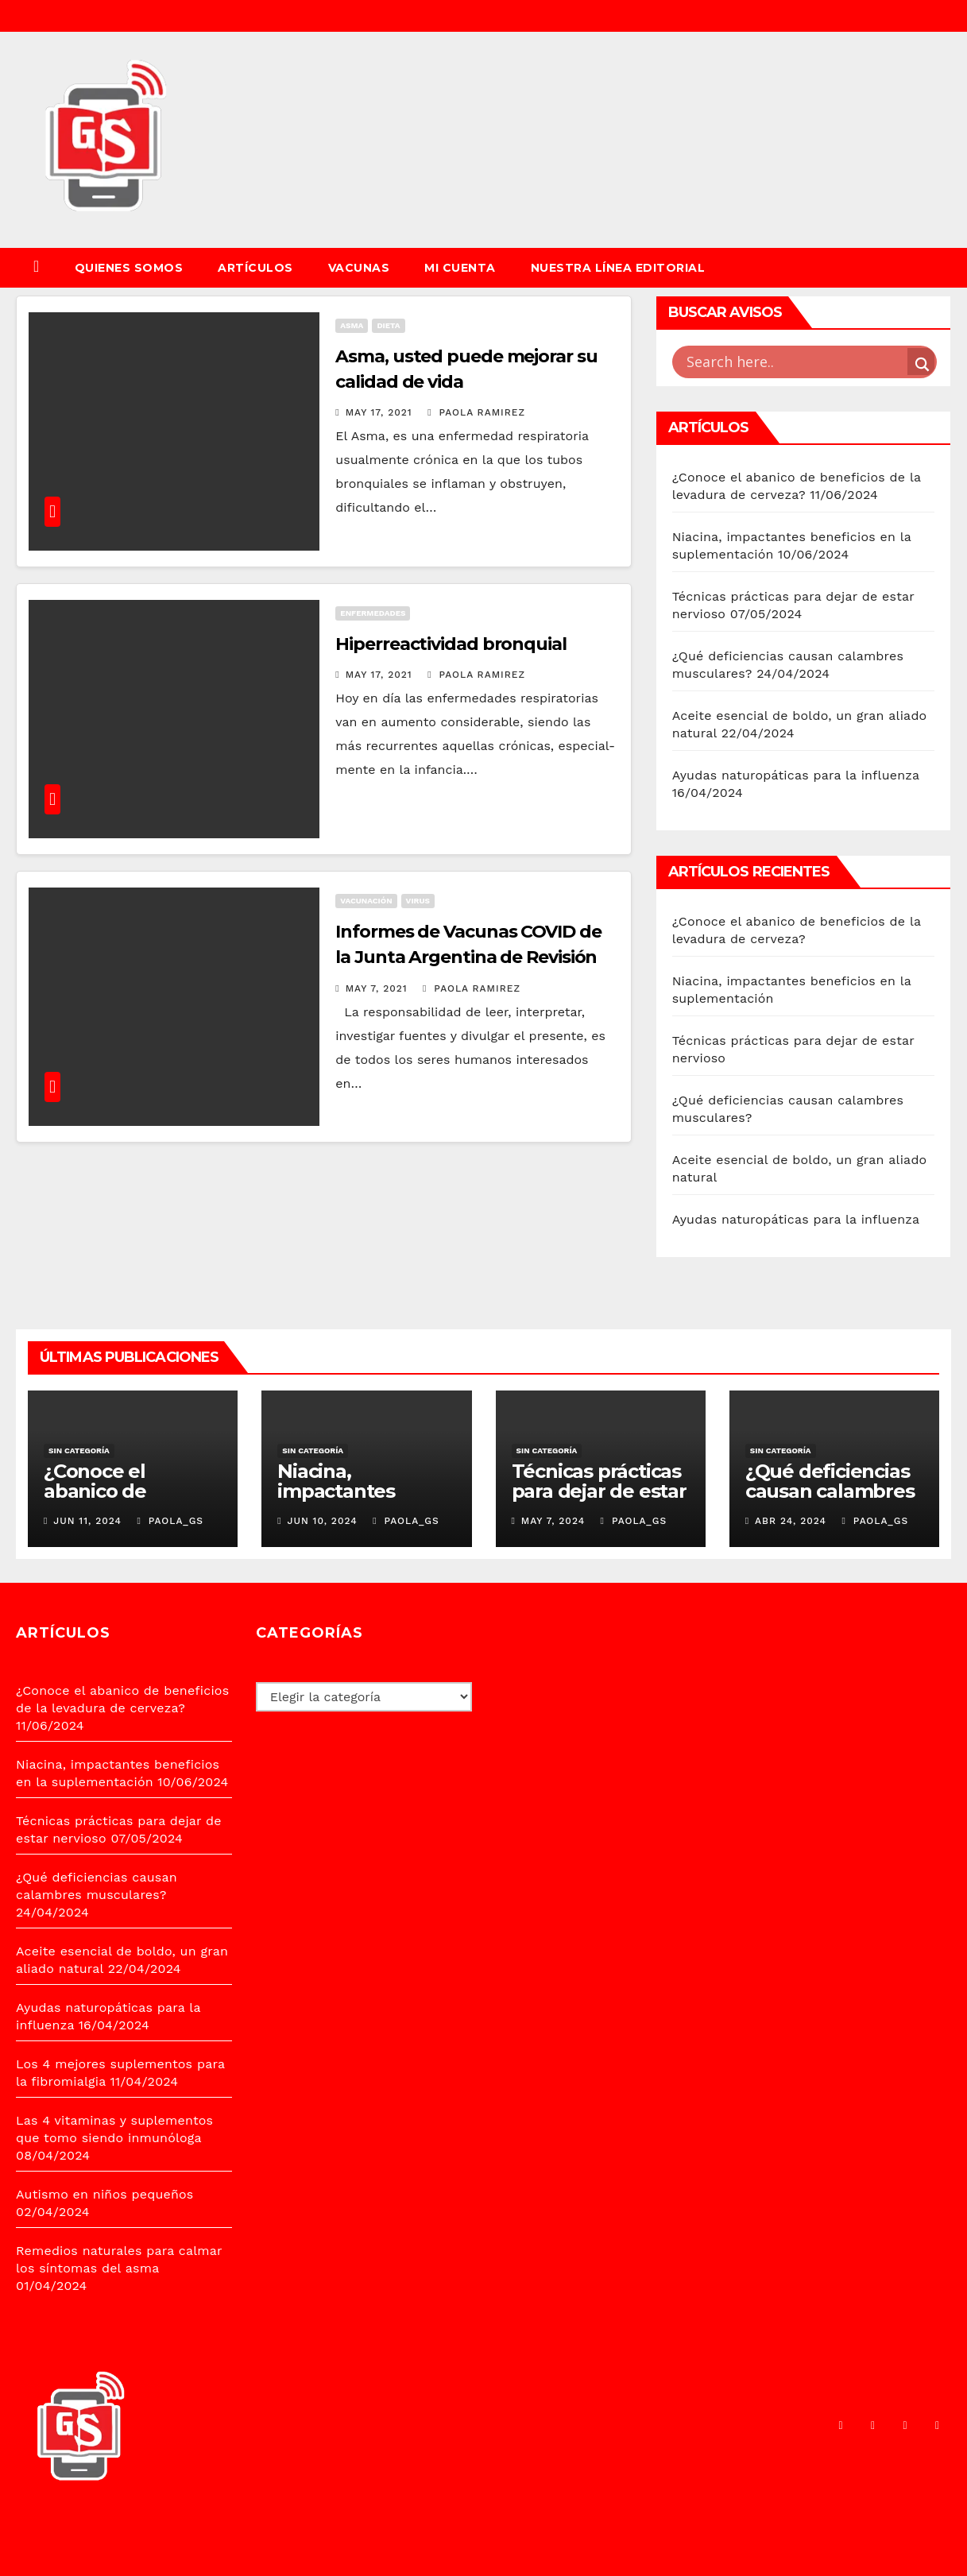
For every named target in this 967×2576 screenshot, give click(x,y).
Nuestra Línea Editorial (618, 268)
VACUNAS (359, 268)
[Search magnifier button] (920, 361)
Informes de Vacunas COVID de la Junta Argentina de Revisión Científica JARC (468, 957)
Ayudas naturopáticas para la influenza (795, 775)
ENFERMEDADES (372, 613)
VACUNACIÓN (366, 900)
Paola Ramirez (476, 412)
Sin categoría (79, 1450)
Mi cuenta (460, 268)
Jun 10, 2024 (323, 1520)
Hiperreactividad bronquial (450, 644)
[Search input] (795, 361)
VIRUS (418, 900)
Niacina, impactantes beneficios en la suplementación (353, 1501)
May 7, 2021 (377, 988)
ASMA (351, 325)
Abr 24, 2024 (790, 1520)
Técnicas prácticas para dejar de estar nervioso (599, 1491)
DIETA (388, 325)
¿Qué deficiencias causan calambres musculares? (830, 1491)
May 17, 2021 (379, 412)
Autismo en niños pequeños (104, 2194)
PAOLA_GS (170, 1520)
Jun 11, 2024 (87, 1520)
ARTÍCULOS (255, 268)
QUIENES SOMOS (129, 268)
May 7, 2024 (553, 1520)
